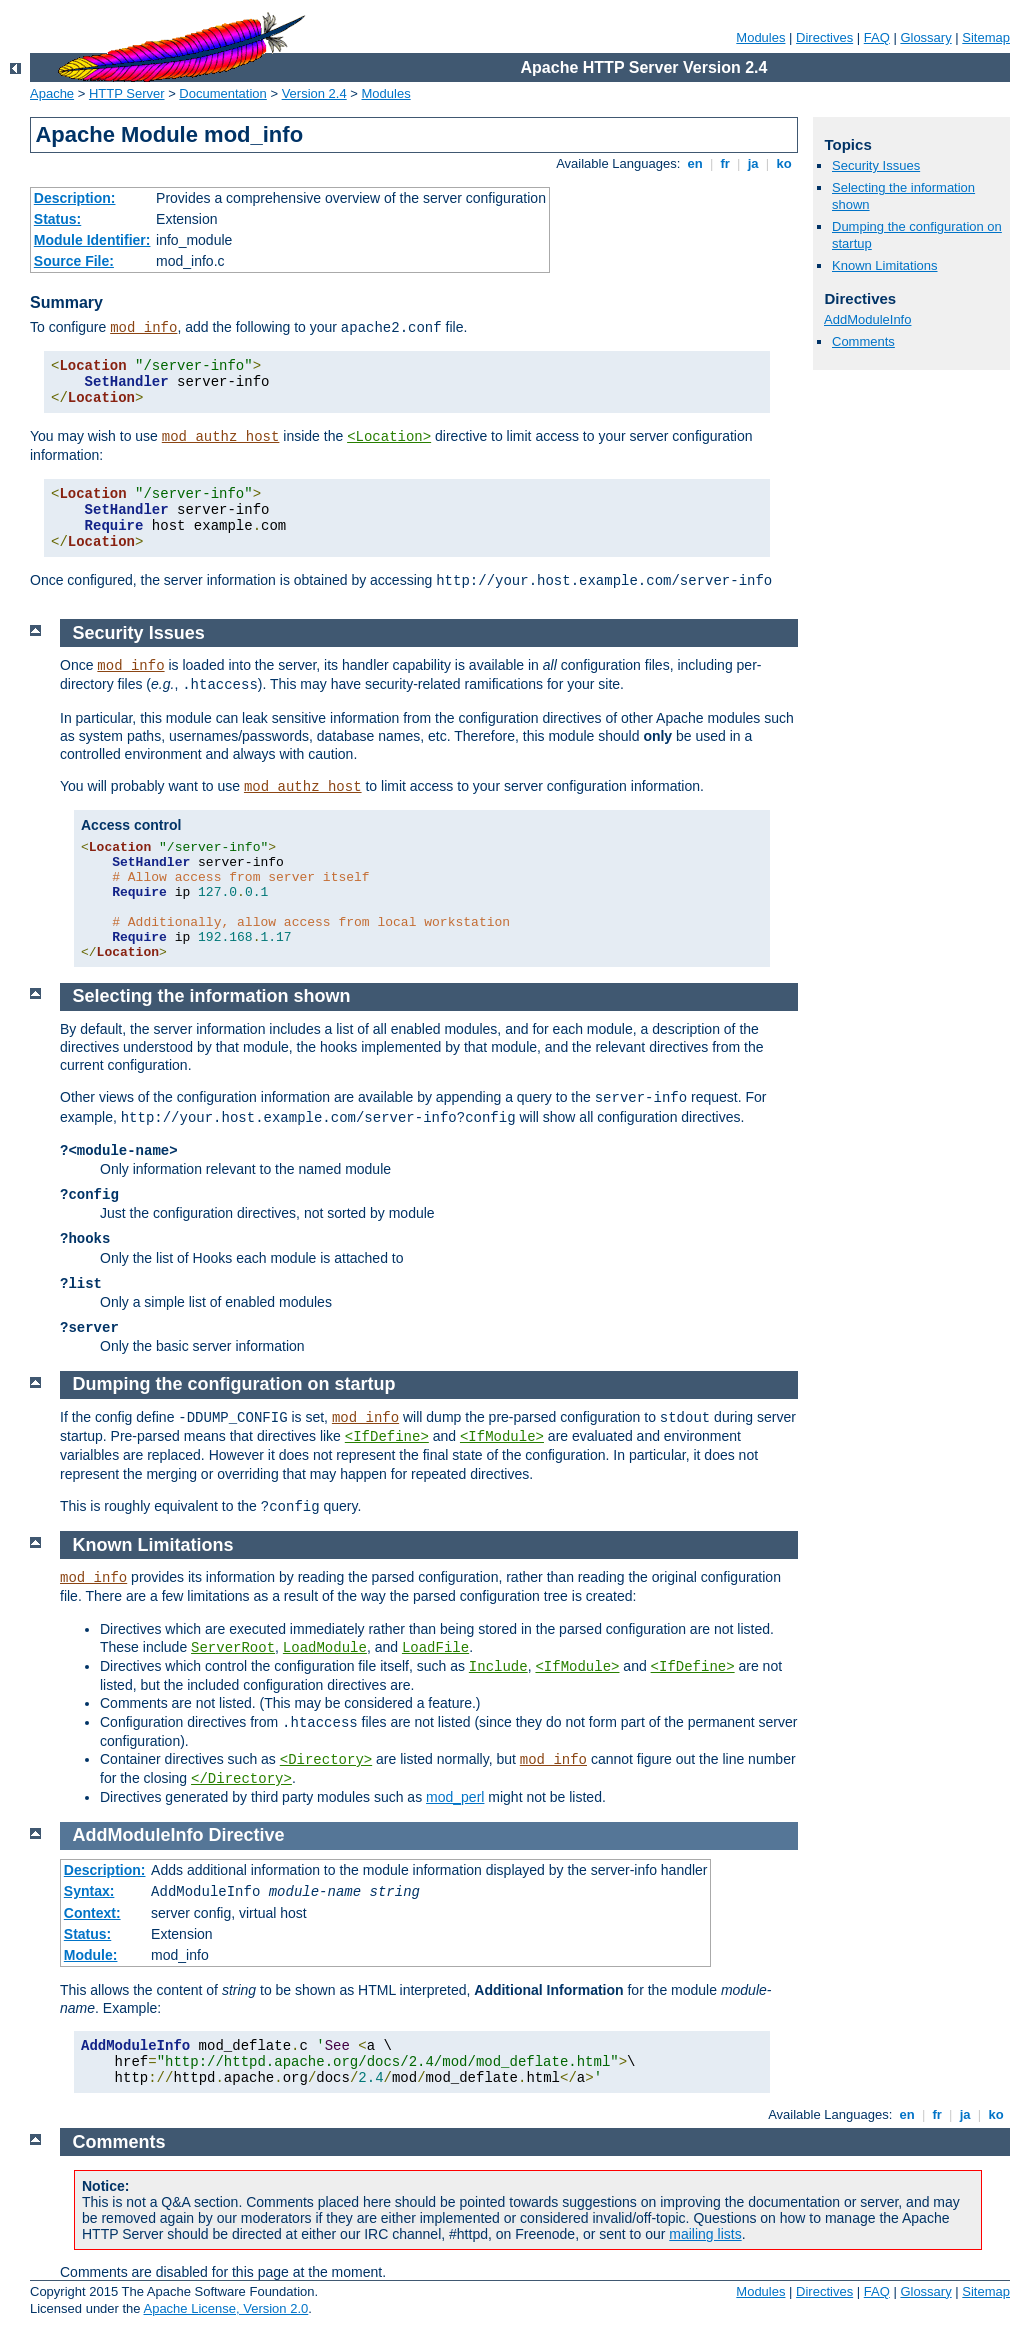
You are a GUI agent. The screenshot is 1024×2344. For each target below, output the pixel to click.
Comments (863, 341)
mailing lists (705, 2234)
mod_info (143, 328)
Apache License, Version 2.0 (225, 2308)
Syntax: (89, 1891)
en (695, 163)
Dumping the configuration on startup (234, 1384)
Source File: (74, 261)
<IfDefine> (387, 1437)
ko (784, 163)
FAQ (877, 37)
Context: (92, 1913)
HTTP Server (127, 93)
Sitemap (986, 37)
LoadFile (435, 1648)
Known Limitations (885, 265)
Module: (91, 1955)
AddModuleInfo (867, 319)
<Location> (389, 437)
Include (498, 1667)
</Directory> (241, 1779)
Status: (57, 219)
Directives (824, 37)
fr (725, 163)
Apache (52, 93)
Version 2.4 (314, 93)
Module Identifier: (92, 240)
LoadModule (325, 1648)
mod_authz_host (221, 437)
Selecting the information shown (212, 996)
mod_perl (455, 1797)
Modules (760, 37)
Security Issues (876, 165)
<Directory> (326, 1760)
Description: (75, 198)
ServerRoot (233, 1648)
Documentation (222, 93)
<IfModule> (502, 1437)
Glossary (925, 37)
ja (753, 163)
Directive (247, 1835)
